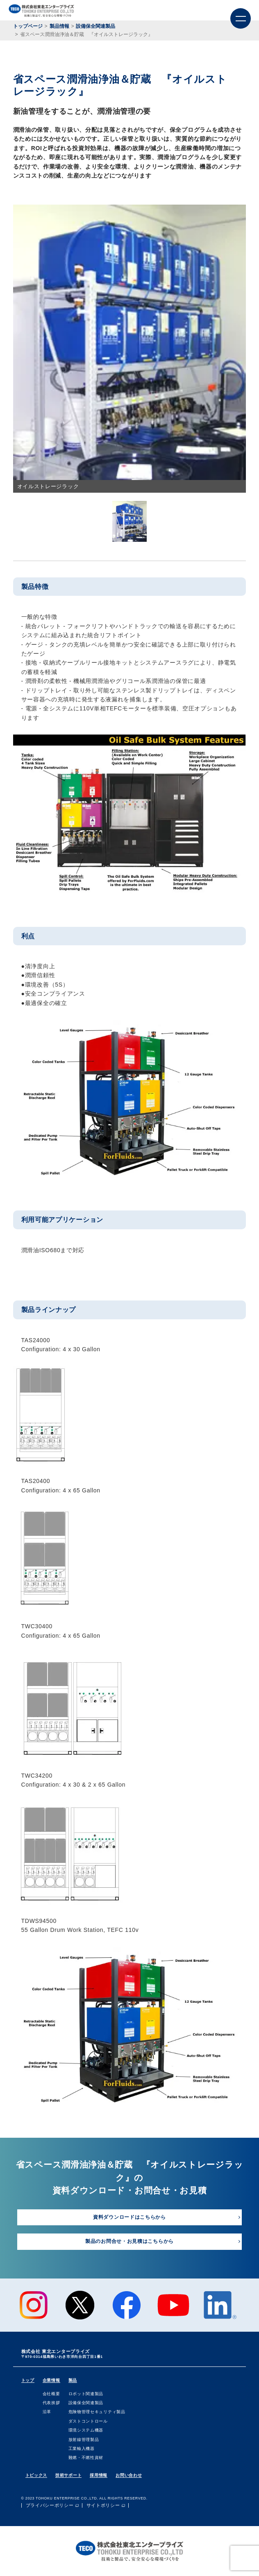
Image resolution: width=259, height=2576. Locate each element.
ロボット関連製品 (86, 2393)
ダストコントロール (88, 2421)
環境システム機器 (86, 2430)
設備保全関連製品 (86, 2402)
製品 (72, 2380)
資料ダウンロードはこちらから (129, 2217)
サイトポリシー (103, 2505)
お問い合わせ (129, 2475)
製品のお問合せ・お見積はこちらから (129, 2241)
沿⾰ (47, 2411)
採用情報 (98, 2475)
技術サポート (68, 2475)
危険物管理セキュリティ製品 (96, 2411)
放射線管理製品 (83, 2439)
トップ (27, 2380)
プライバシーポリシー (50, 2505)
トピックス (36, 2475)
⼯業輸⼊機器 (81, 2448)
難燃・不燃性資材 (86, 2457)
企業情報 (51, 2380)
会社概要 (51, 2393)
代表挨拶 (51, 2402)
